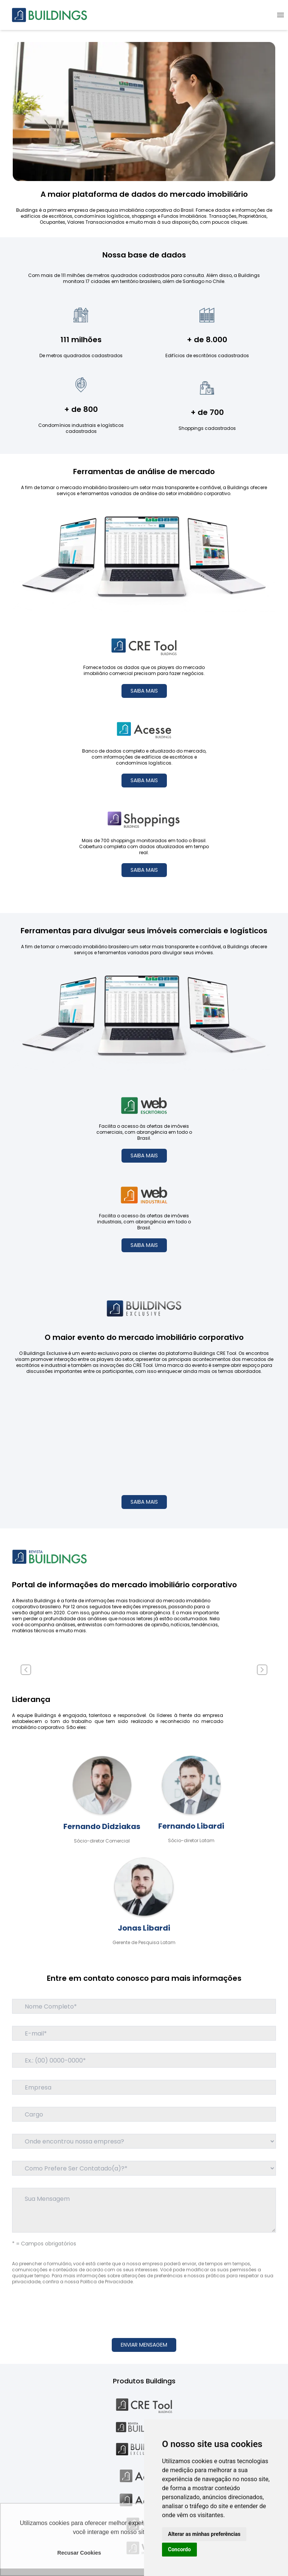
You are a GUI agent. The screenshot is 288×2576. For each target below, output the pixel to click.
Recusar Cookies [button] (79, 2553)
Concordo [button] (179, 2549)
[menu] (280, 14)
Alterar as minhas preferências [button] (204, 2534)
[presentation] (144, 2307)
